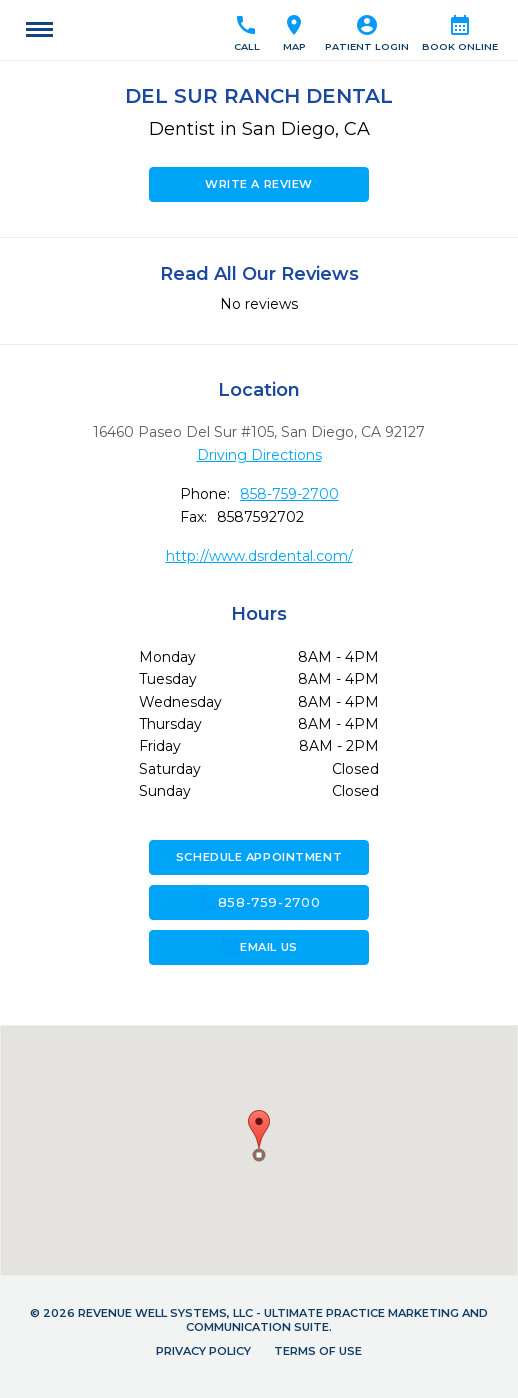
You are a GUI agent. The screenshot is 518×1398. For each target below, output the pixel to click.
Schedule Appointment (259, 857)
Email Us (258, 947)
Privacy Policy (203, 1351)
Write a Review (259, 184)
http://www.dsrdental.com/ (259, 556)
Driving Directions (259, 455)
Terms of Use (318, 1351)
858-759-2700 (289, 494)
